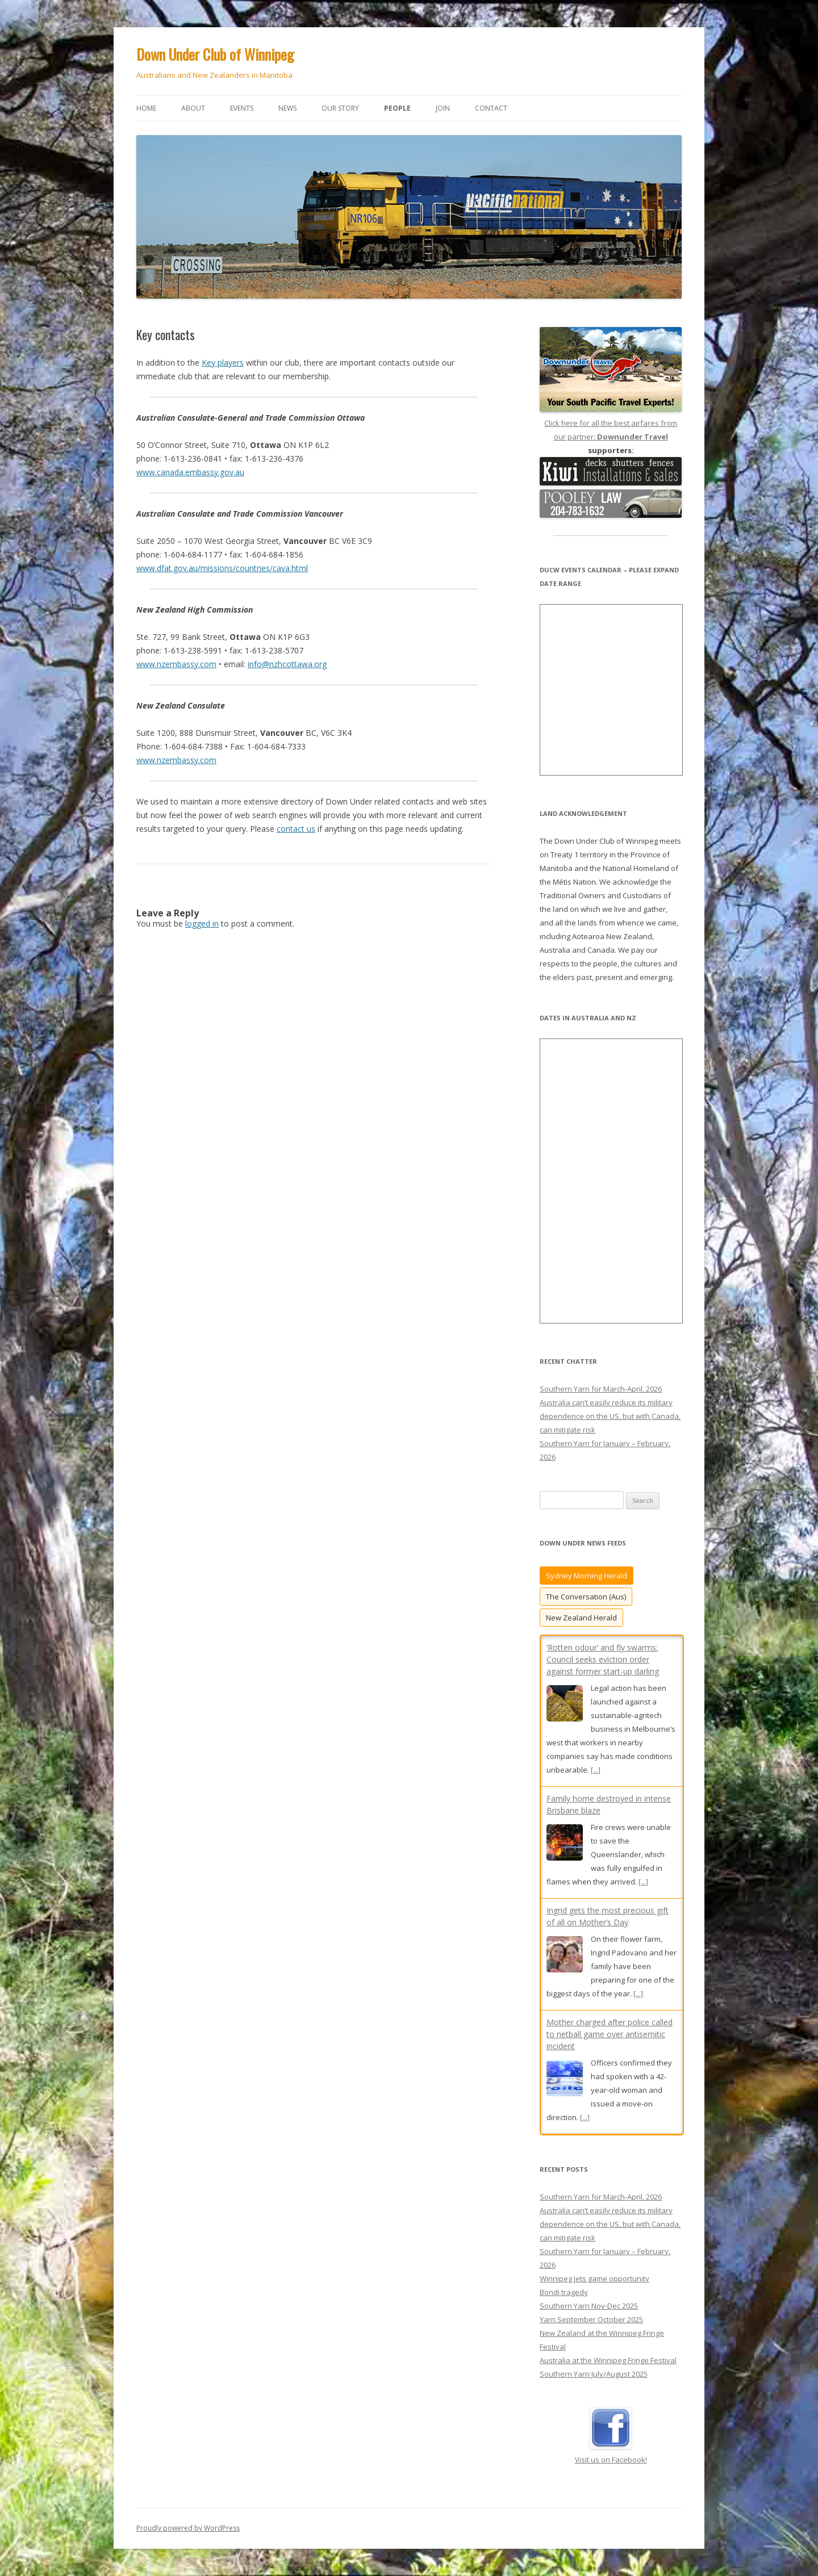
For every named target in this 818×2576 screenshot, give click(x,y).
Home (146, 108)
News (287, 108)
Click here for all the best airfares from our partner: (611, 423)
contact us (296, 828)
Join (443, 108)
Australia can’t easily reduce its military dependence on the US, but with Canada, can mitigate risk (610, 1416)
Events (241, 108)
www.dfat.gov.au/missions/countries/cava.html (222, 568)
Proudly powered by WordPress (188, 2528)
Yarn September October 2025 (591, 2319)
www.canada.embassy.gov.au (190, 472)
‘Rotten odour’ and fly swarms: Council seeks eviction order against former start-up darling (602, 1659)
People (397, 108)
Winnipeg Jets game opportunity (594, 2278)
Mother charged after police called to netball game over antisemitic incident (609, 2034)
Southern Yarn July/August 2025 (594, 2374)
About (193, 108)
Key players (223, 362)
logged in (202, 923)
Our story (340, 108)
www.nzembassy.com (176, 664)
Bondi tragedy (564, 2292)
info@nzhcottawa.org (287, 664)
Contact (491, 108)
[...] (595, 1770)
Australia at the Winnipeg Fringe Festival (608, 2360)
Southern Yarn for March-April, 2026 (601, 1389)
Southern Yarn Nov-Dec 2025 (589, 2306)
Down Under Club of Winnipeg (215, 54)
